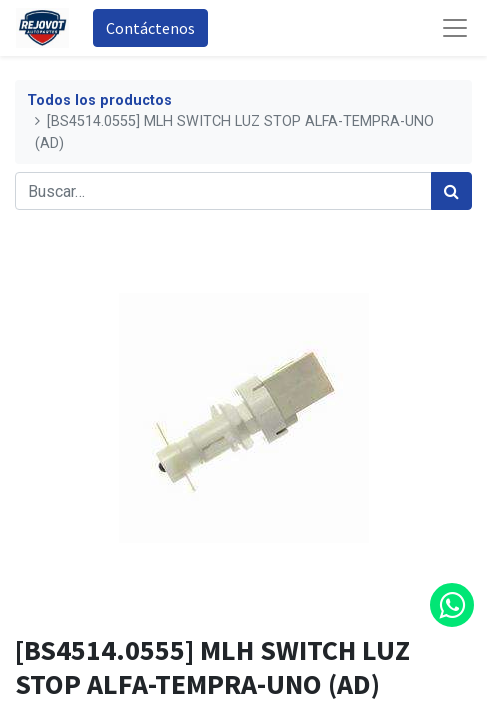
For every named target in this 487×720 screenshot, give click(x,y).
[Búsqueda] (451, 191)
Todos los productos (99, 100)
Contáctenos (150, 28)
